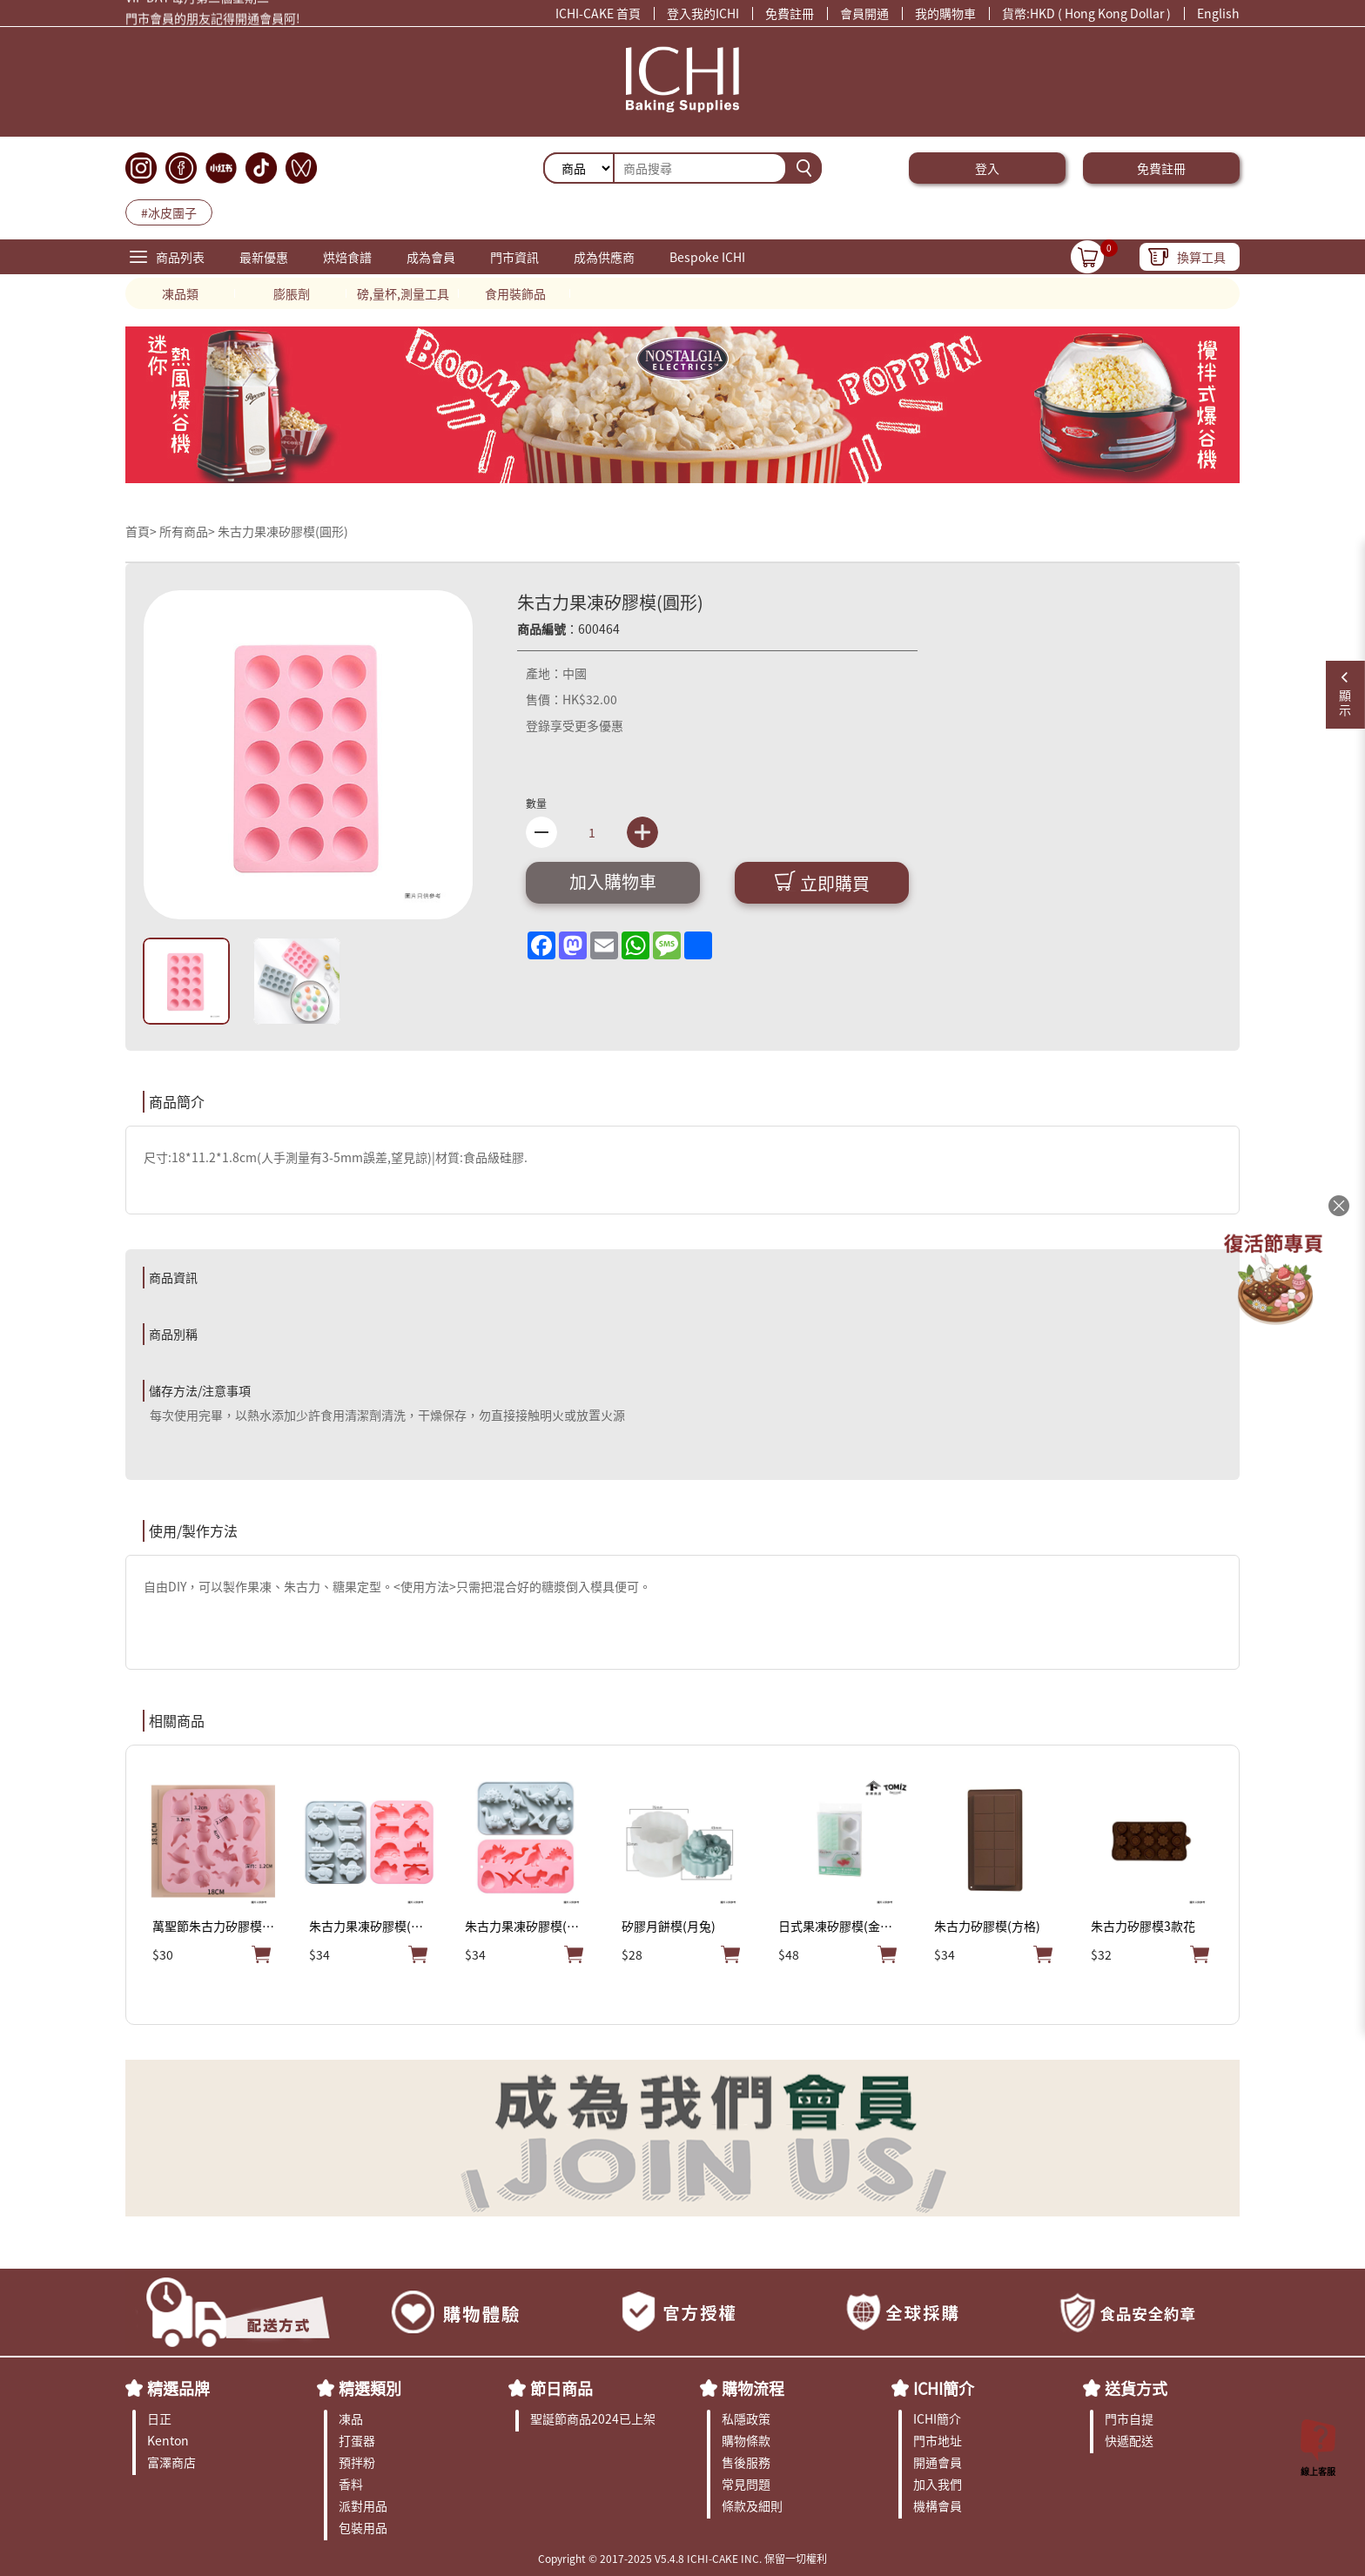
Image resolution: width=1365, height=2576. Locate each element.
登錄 (538, 725)
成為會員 (431, 257)
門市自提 (1129, 2418)
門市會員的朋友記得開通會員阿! (212, 21)
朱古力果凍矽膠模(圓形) (283, 531)
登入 (987, 168)
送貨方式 (1136, 2388)
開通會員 (937, 2462)
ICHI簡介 (943, 2388)
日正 (159, 2418)
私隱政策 (746, 2418)
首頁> (142, 531)
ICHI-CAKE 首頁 (598, 13)
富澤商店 (171, 2462)
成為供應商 (604, 257)
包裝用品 (363, 2527)
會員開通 (864, 13)
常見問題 (746, 2483)
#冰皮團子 (169, 212)
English (1218, 13)
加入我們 (937, 2483)
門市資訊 (514, 257)
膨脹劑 (291, 293)
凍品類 (180, 293)
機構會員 (937, 2505)
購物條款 (746, 2440)
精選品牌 (178, 2388)
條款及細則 (752, 2505)
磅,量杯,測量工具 (403, 293)
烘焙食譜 (347, 257)
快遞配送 (1129, 2440)
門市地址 (937, 2440)
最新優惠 (263, 257)
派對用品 (363, 2505)
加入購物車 (612, 881)
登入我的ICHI (703, 13)
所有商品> (187, 531)
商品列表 (180, 257)
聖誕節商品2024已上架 (593, 2418)
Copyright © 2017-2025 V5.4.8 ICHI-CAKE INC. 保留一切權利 (682, 2558)
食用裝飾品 (515, 293)
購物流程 (753, 2388)
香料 (351, 2483)
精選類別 (370, 2388)
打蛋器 (357, 2440)
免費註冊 (789, 13)
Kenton (168, 2440)
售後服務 (746, 2462)
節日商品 (561, 2388)
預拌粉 (357, 2462)
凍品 (351, 2418)
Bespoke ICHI (707, 257)
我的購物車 (945, 13)
